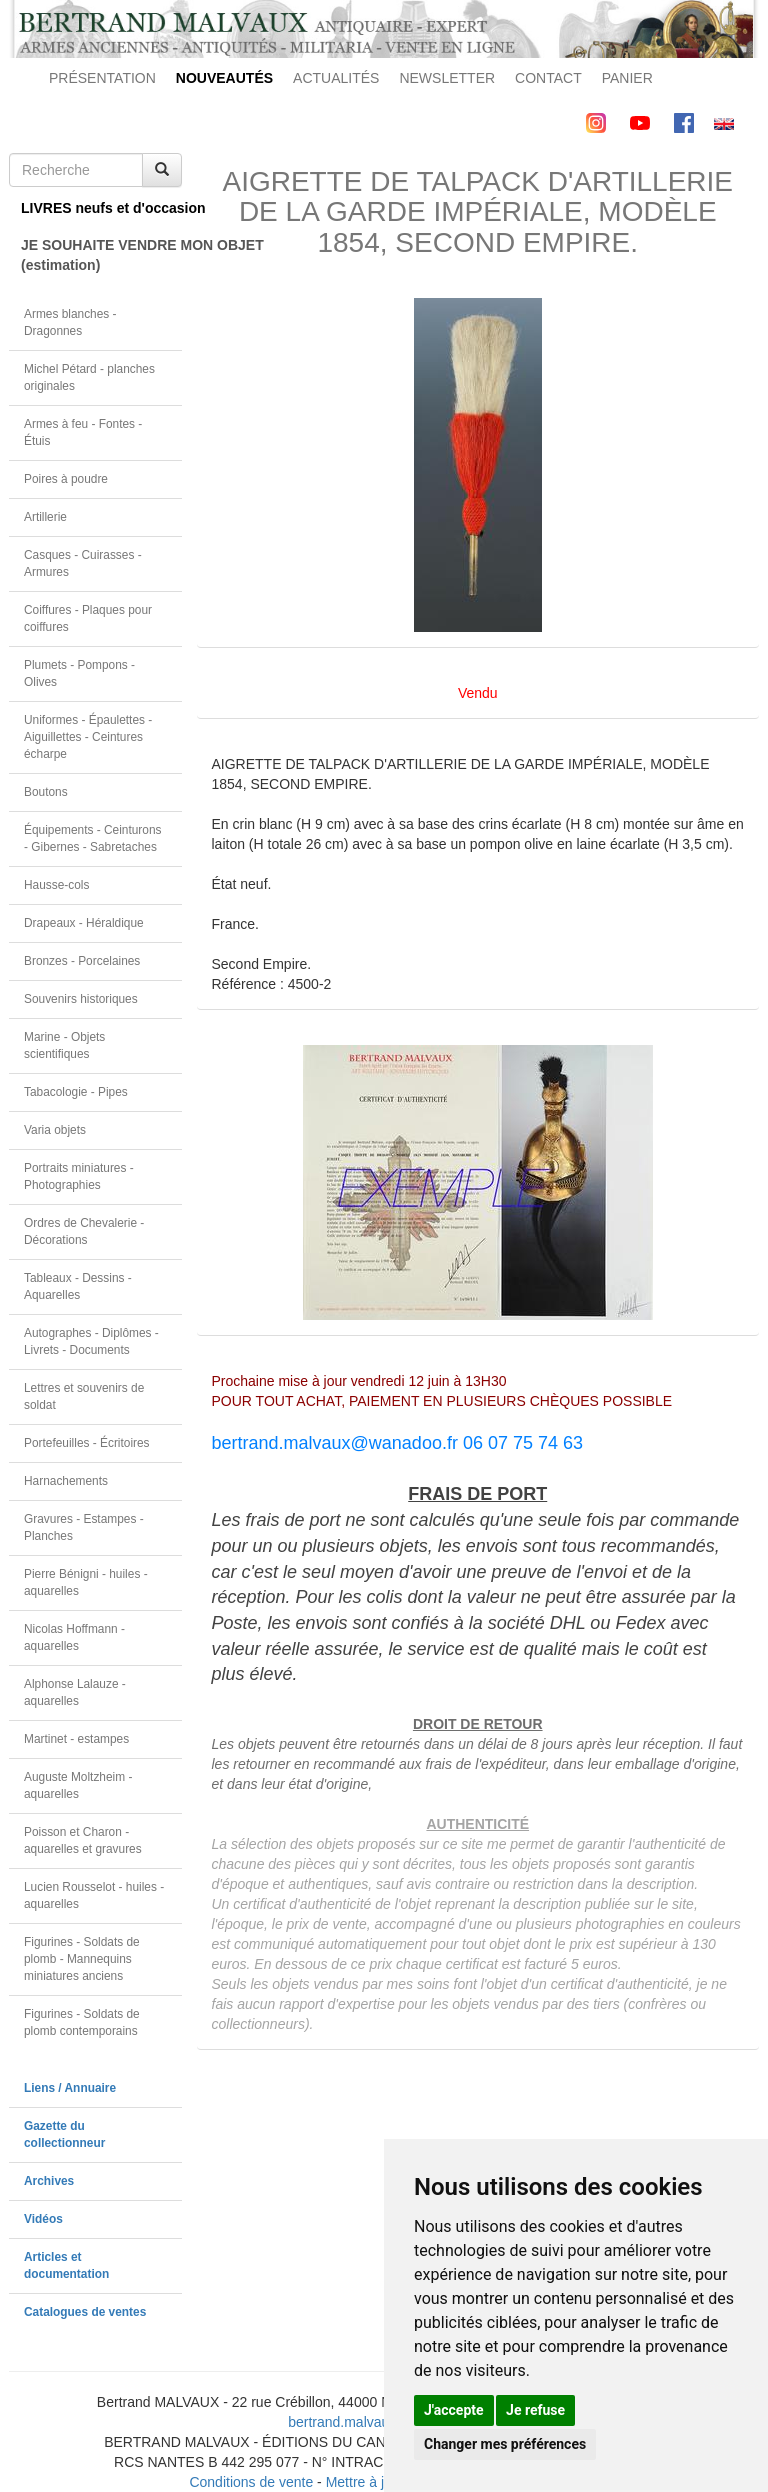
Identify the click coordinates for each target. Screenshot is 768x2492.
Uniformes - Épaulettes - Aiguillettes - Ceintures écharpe (88, 737)
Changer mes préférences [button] (505, 2444)
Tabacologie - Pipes (76, 1092)
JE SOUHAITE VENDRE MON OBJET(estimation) (101, 255)
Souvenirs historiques (81, 999)
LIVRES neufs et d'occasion (101, 208)
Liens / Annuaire (70, 2088)
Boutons (46, 792)
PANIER (627, 78)
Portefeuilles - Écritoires (87, 1443)
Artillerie (45, 517)
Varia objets (55, 1130)
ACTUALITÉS (336, 78)
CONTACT (548, 78)
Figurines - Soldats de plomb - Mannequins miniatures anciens (82, 1959)
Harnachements (66, 1481)
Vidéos (43, 2219)
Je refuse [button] (535, 2410)
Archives (49, 2181)
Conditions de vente (251, 2482)
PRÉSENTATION (102, 78)
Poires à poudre (66, 479)
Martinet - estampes (76, 1739)
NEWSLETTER (447, 78)
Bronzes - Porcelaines (82, 961)
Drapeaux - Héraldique (84, 923)
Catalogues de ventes (85, 2312)
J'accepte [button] (454, 2410)
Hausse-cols (56, 885)
